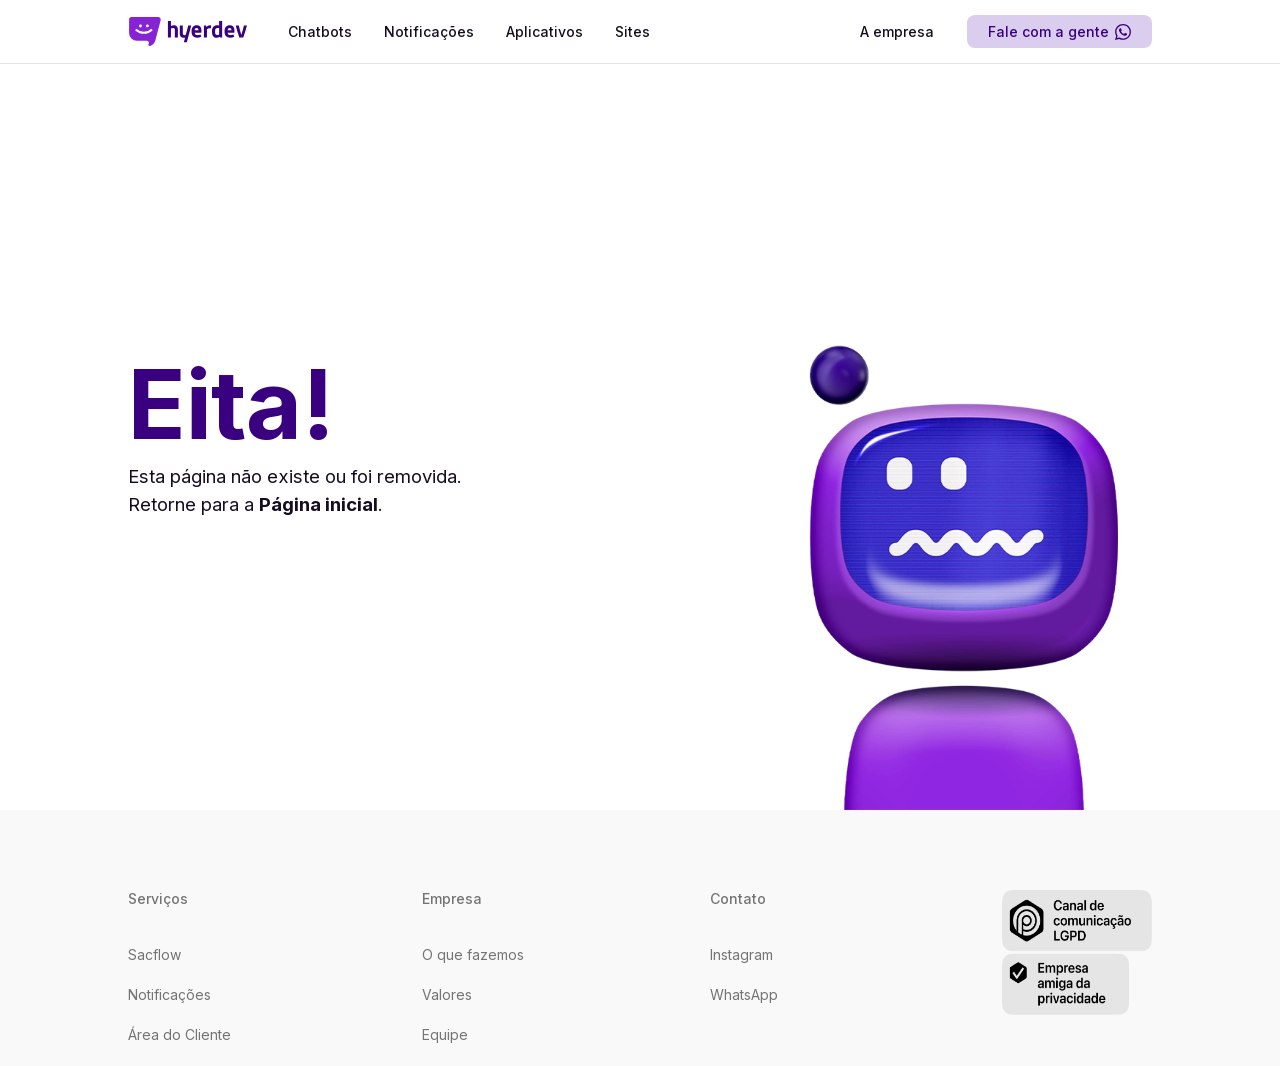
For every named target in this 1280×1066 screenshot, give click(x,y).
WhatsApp (744, 994)
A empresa (897, 31)
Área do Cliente (179, 1034)
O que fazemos (473, 954)
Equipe (445, 1034)
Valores (447, 994)
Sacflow (154, 954)
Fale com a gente (1059, 31)
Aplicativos (544, 31)
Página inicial (318, 504)
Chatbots (320, 31)
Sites (632, 31)
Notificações (429, 31)
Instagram (741, 954)
